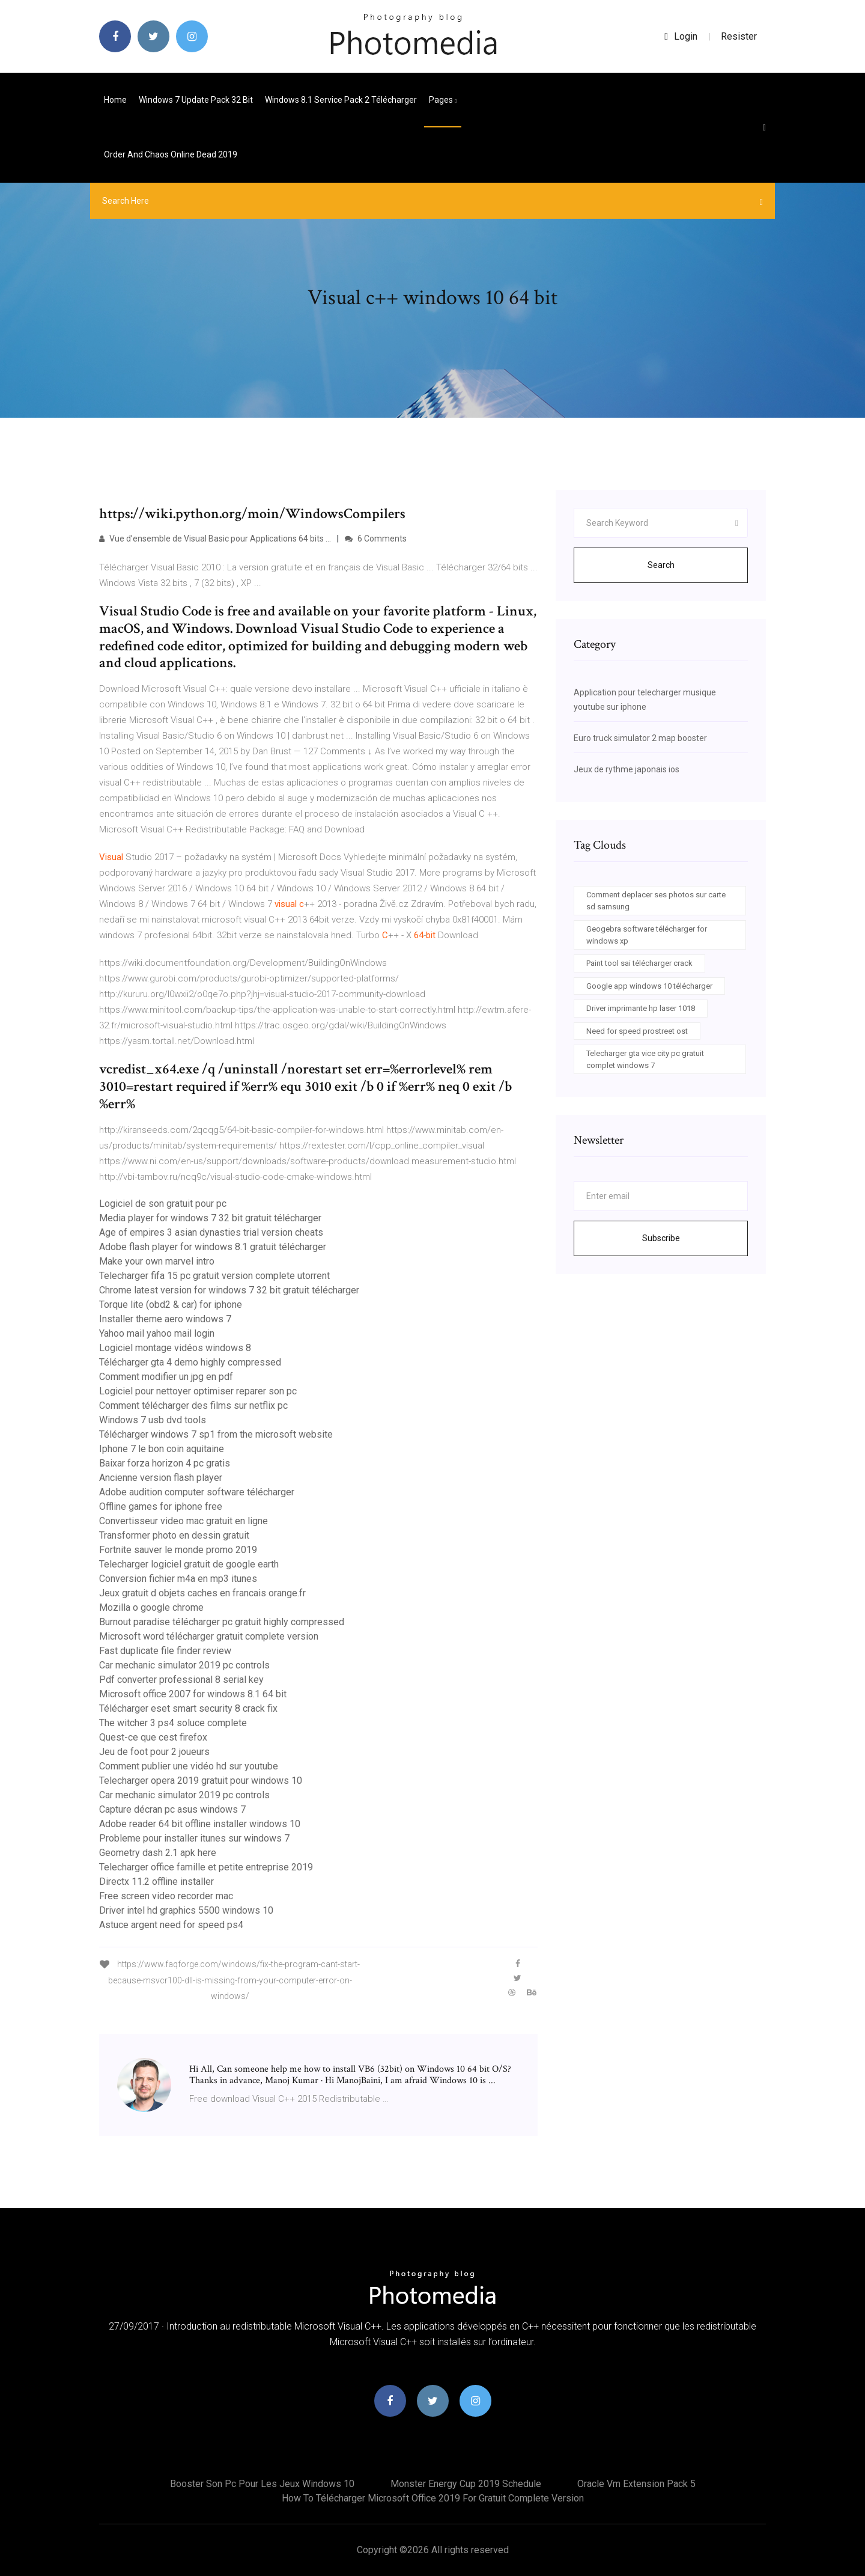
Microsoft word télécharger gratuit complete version (208, 1636)
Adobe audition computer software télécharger (196, 1492)
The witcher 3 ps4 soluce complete (173, 1723)
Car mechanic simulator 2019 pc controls (184, 1665)
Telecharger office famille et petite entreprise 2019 (206, 1867)
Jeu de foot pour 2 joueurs (154, 1751)
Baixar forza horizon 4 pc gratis (164, 1463)
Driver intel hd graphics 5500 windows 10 (186, 1910)
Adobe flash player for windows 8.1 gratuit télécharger (212, 1247)
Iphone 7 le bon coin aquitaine (161, 1448)
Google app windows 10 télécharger (649, 985)
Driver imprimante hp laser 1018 (640, 1008)
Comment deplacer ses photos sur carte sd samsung (656, 900)
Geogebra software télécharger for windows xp (646, 934)
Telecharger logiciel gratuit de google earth (189, 1564)
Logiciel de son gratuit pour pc (162, 1203)
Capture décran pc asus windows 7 (172, 1809)
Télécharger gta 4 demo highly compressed (190, 1362)
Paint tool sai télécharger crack (639, 963)
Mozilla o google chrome (151, 1607)
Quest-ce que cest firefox (153, 1737)
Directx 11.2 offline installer (156, 1881)
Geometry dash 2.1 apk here (157, 1852)
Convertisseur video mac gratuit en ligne (183, 1521)
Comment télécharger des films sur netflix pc (193, 1405)
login (680, 36)
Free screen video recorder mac (166, 1896)
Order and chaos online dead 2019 (170, 154)
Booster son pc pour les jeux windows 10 (262, 2483)
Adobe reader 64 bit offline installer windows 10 (199, 1824)
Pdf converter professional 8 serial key (181, 1679)
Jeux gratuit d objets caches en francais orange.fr (202, 1593)
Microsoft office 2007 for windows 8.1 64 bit (193, 1694)
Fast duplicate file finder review (165, 1650)
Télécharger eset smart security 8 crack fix (188, 1708)
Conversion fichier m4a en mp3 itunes (178, 1578)
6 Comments (376, 538)
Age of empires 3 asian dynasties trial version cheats (211, 1232)
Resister (739, 36)
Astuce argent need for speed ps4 (171, 1924)
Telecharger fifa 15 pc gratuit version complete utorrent (214, 1275)
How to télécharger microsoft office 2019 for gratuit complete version (433, 2498)
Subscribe (661, 1238)
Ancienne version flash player (160, 1477)
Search (661, 565)
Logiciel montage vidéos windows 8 (175, 1348)
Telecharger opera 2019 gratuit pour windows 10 (200, 1780)
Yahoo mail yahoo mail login (156, 1333)
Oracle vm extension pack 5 (636, 2483)
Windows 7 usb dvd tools (152, 1420)
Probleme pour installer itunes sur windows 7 (194, 1838)
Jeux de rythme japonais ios (626, 769)
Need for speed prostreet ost (637, 1031)
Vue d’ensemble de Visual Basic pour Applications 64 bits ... (215, 538)
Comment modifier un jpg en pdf (166, 1376)
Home (115, 100)
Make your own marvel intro (156, 1261)
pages (443, 100)
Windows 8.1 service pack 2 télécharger (341, 100)
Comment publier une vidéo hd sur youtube (188, 1766)
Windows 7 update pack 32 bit (196, 100)
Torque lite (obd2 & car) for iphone (170, 1304)
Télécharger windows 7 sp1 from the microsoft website (216, 1434)
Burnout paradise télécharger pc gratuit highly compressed (221, 1622)
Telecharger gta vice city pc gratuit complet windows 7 (645, 1059)
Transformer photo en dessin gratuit (174, 1535)
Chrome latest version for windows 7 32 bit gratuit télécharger (229, 1290)
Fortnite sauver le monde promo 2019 (178, 1549)
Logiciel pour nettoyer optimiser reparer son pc (198, 1391)
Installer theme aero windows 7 (165, 1319)
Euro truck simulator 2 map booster (640, 738)
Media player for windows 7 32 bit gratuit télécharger (210, 1218)
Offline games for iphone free (160, 1506)
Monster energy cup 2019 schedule (465, 2483)
